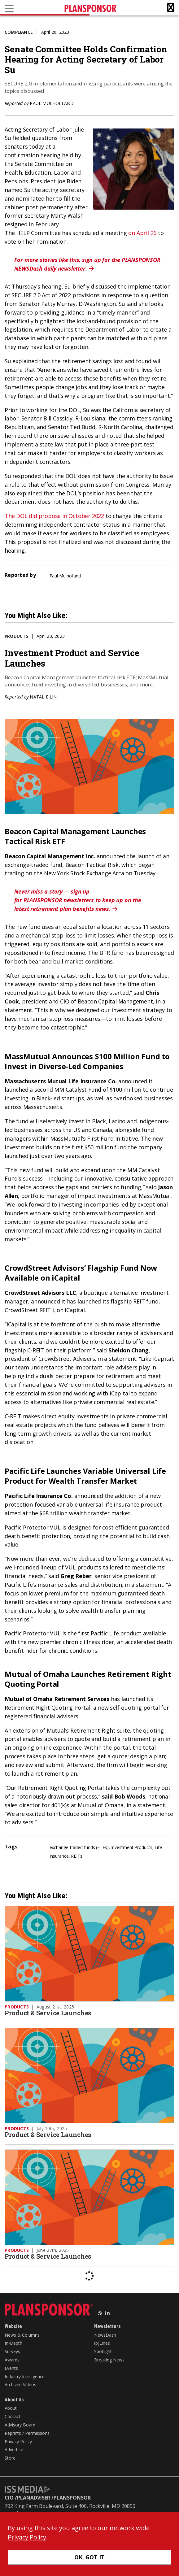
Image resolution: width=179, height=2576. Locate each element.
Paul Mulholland (52, 103)
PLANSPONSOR (72, 2497)
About (11, 2408)
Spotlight (103, 2351)
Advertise (14, 2449)
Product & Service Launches (48, 2013)
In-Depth (13, 2343)
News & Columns (22, 2335)
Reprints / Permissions (27, 2433)
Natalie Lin (43, 697)
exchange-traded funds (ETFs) (79, 1847)
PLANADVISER (33, 2497)
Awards (12, 2360)
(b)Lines (102, 2343)
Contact (12, 2416)
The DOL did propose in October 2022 (54, 516)
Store (10, 2458)
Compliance (19, 32)
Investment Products (131, 1847)
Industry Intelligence (25, 2376)
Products (16, 636)
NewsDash (105, 2335)
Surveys (12, 2351)
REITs (76, 1856)
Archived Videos (20, 2384)
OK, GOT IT (89, 2557)
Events (11, 2368)
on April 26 (142, 233)
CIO (9, 2497)
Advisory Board (20, 2425)
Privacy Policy (18, 2441)
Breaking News (109, 2360)
